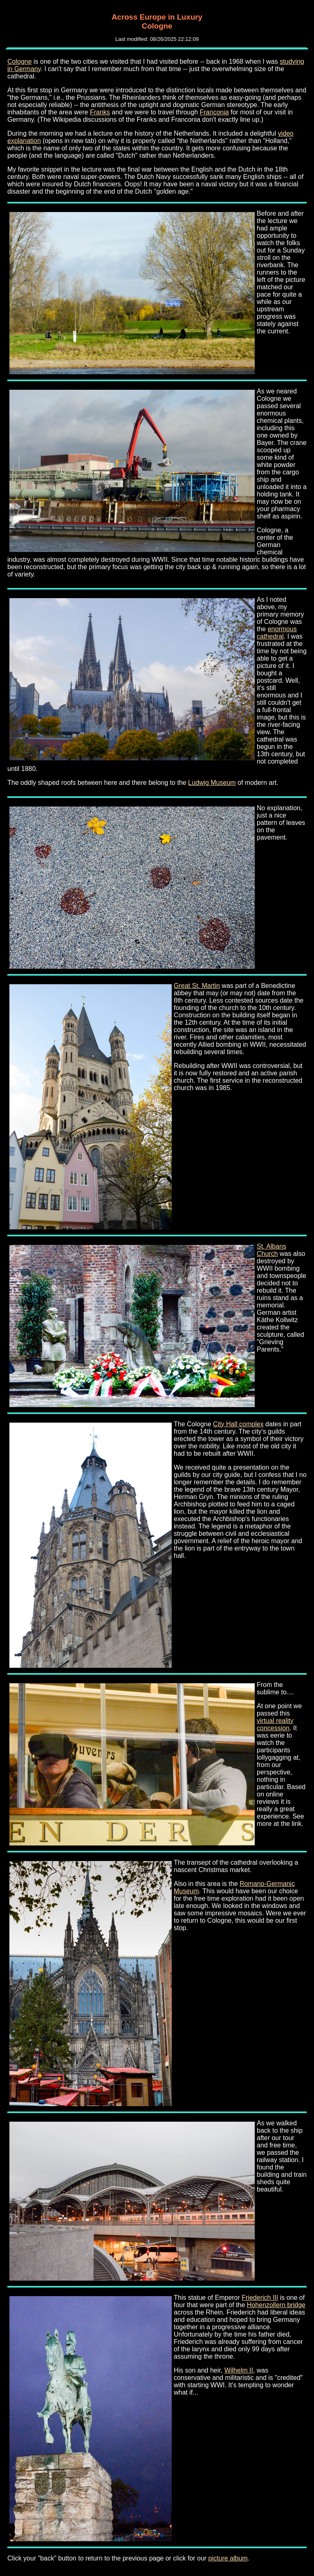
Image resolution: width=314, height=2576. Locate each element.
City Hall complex (238, 1424)
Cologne (19, 61)
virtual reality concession (275, 1724)
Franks (100, 112)
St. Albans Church (271, 1250)
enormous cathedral (277, 633)
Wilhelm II (238, 2370)
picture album (228, 2558)
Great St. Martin (197, 985)
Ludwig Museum (212, 782)
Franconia (214, 112)
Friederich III (260, 2297)
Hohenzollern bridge (276, 2304)
